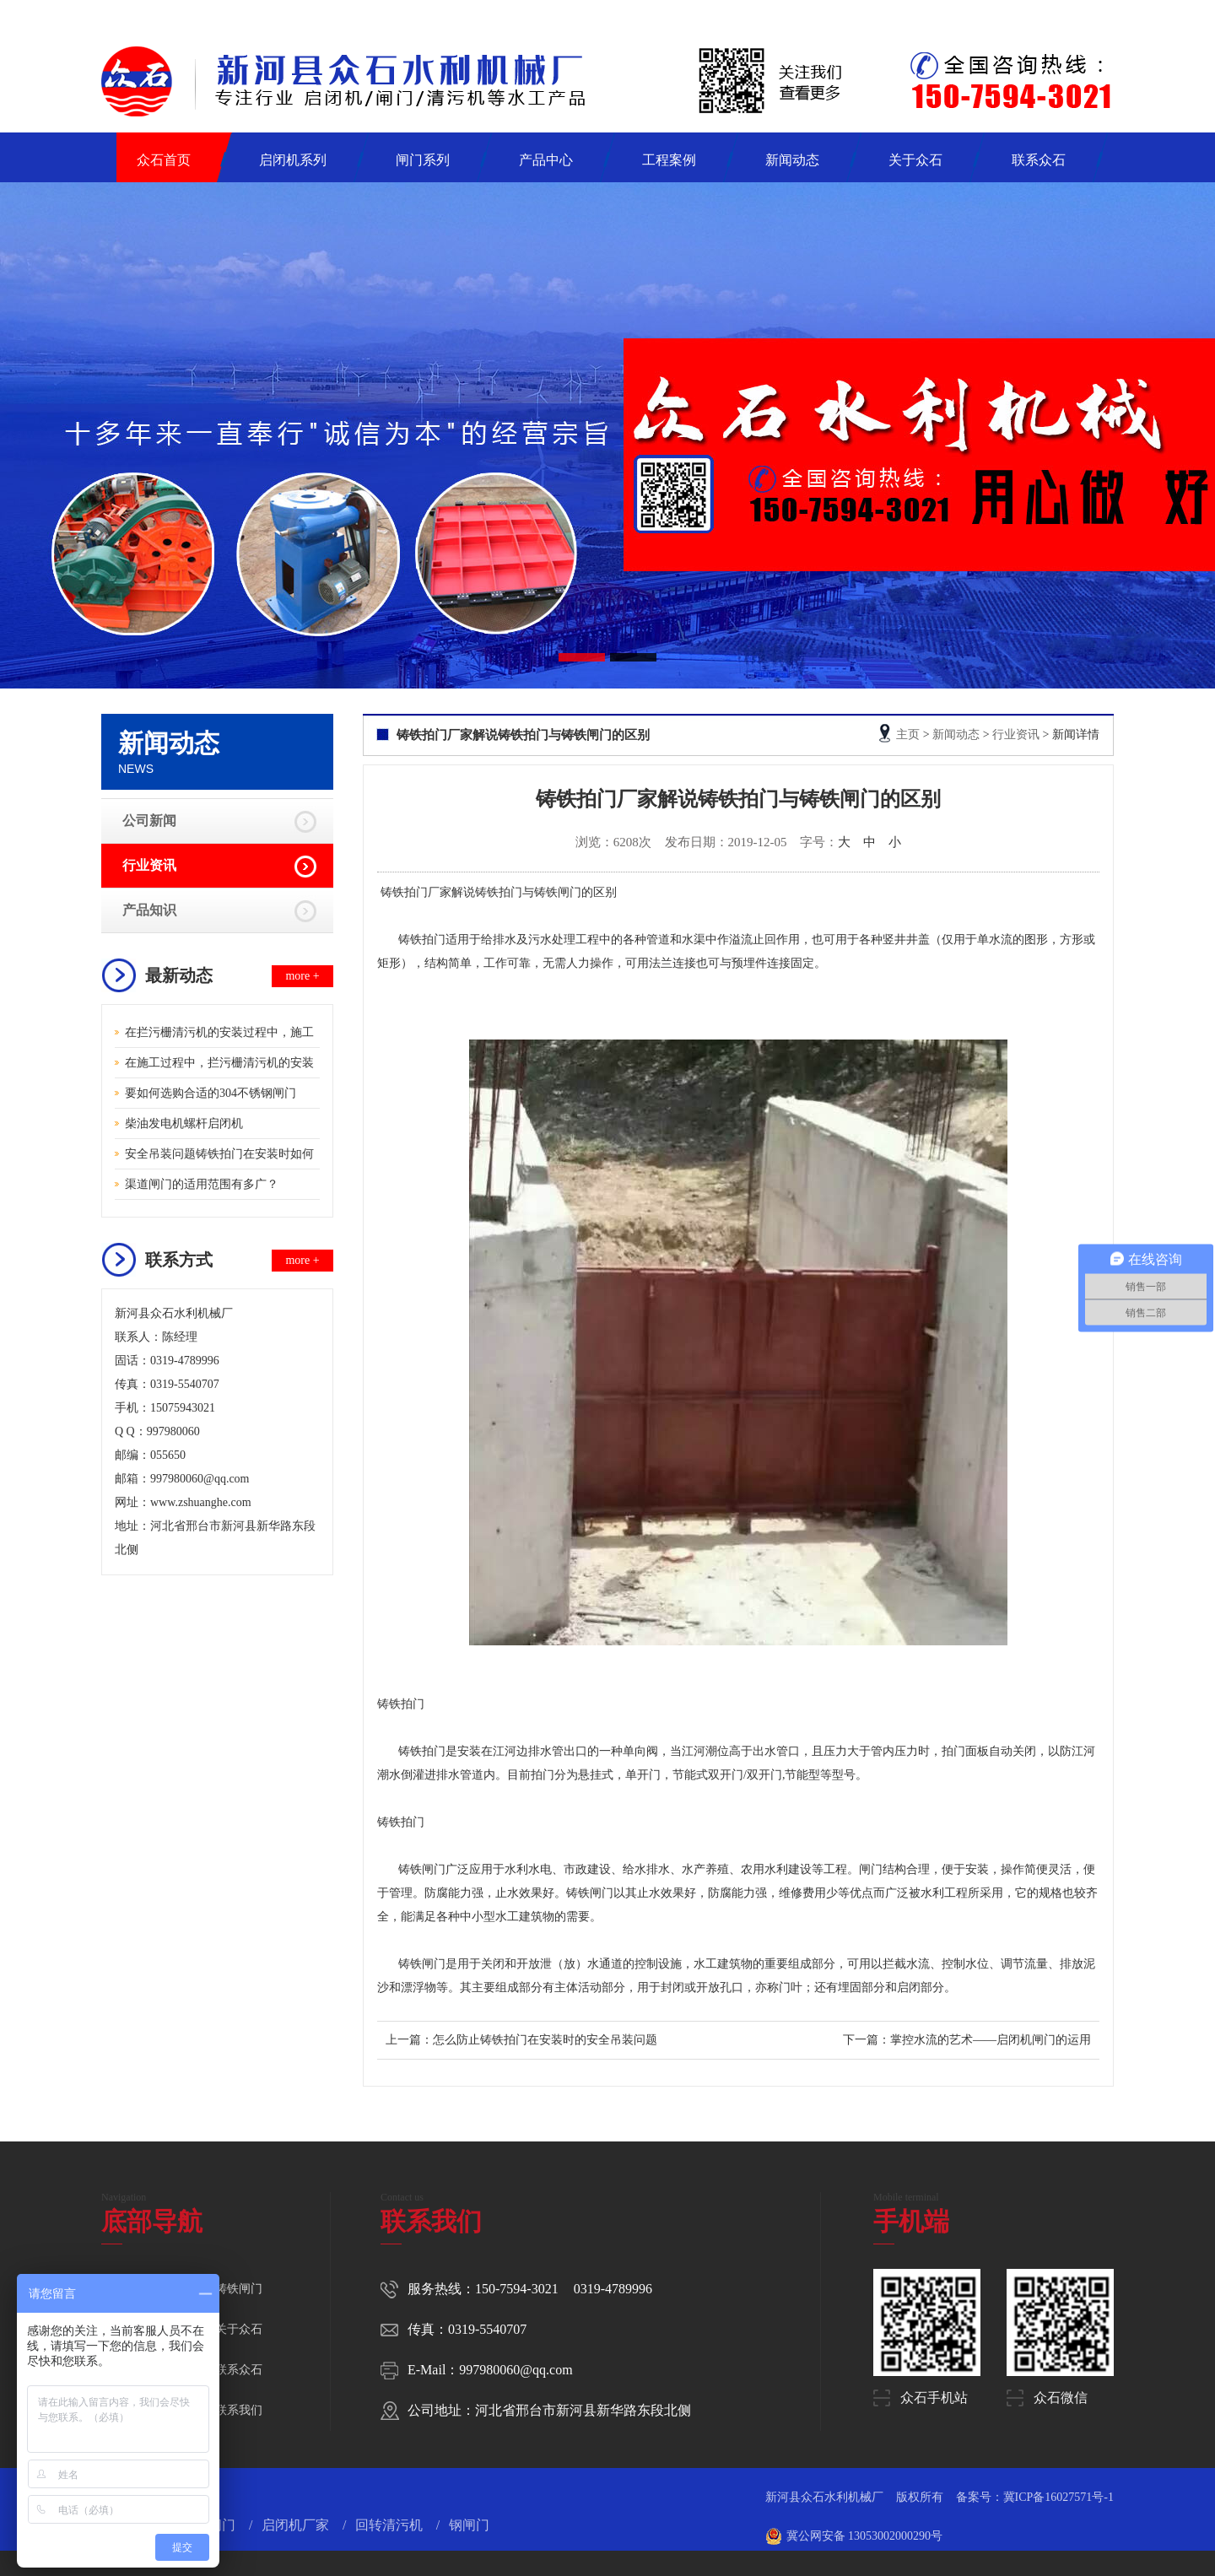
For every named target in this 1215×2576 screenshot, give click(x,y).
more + (302, 975)
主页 (908, 734)
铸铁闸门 (238, 2288)
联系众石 (1039, 160)
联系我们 (238, 2410)
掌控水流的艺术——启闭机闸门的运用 (990, 2039)
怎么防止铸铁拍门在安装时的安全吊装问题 (545, 2039)
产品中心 (546, 160)
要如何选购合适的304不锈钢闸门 (210, 1093)
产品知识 (149, 910)
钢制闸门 (210, 2525)
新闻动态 (792, 160)
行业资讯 (149, 865)
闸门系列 (423, 160)
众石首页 (164, 160)
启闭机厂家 (297, 2525)
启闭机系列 (293, 160)
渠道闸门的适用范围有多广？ (201, 1184)
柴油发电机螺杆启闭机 (184, 1123)
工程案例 (669, 160)
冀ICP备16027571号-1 (1058, 2497)
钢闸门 (469, 2525)
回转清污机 (390, 2525)
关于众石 (915, 160)
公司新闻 (149, 820)
